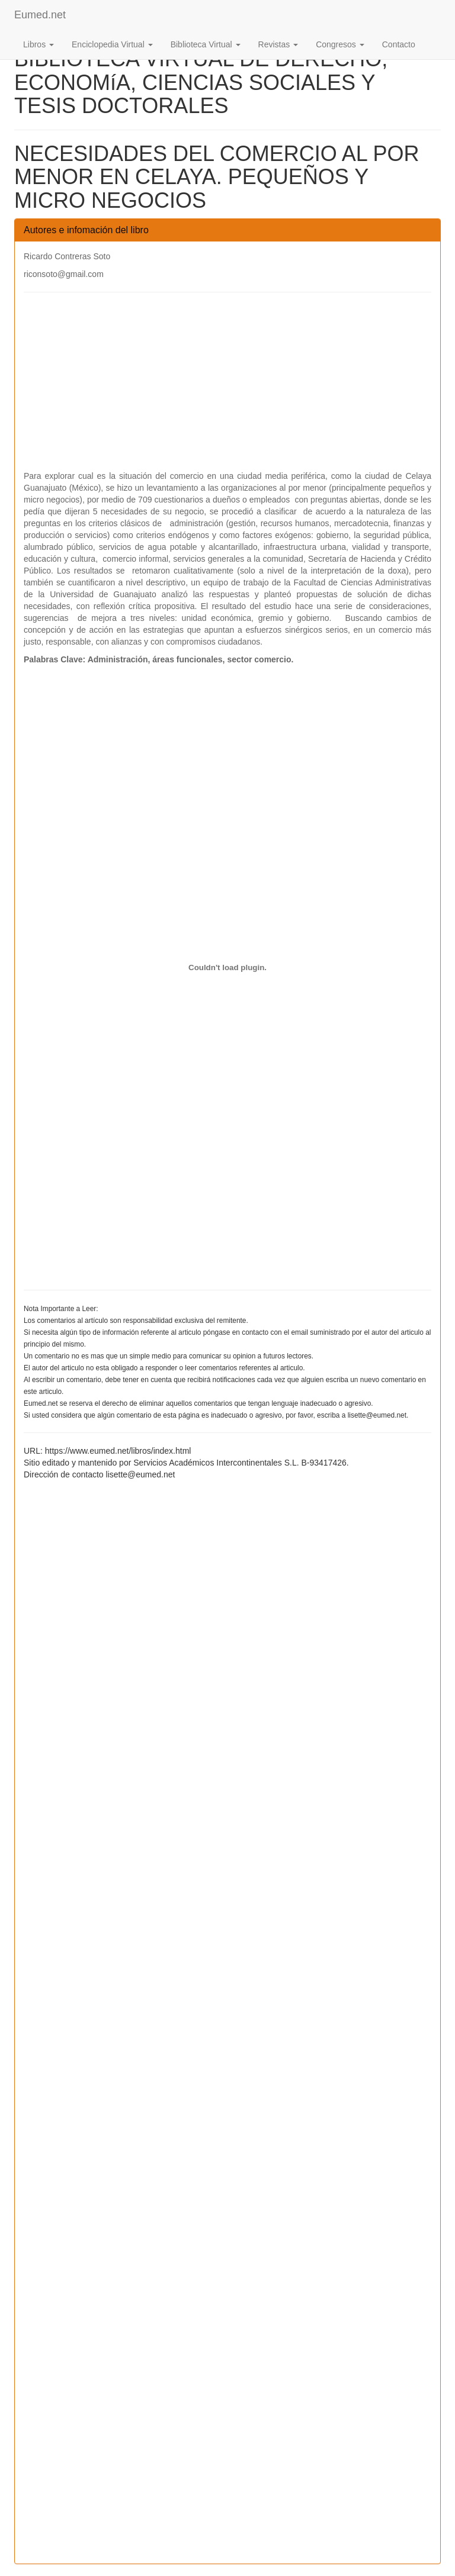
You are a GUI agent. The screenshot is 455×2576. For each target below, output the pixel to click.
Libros (38, 44)
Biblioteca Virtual (206, 44)
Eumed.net (40, 15)
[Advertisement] (227, 387)
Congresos (340, 44)
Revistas (278, 44)
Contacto (398, 44)
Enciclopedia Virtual (112, 44)
